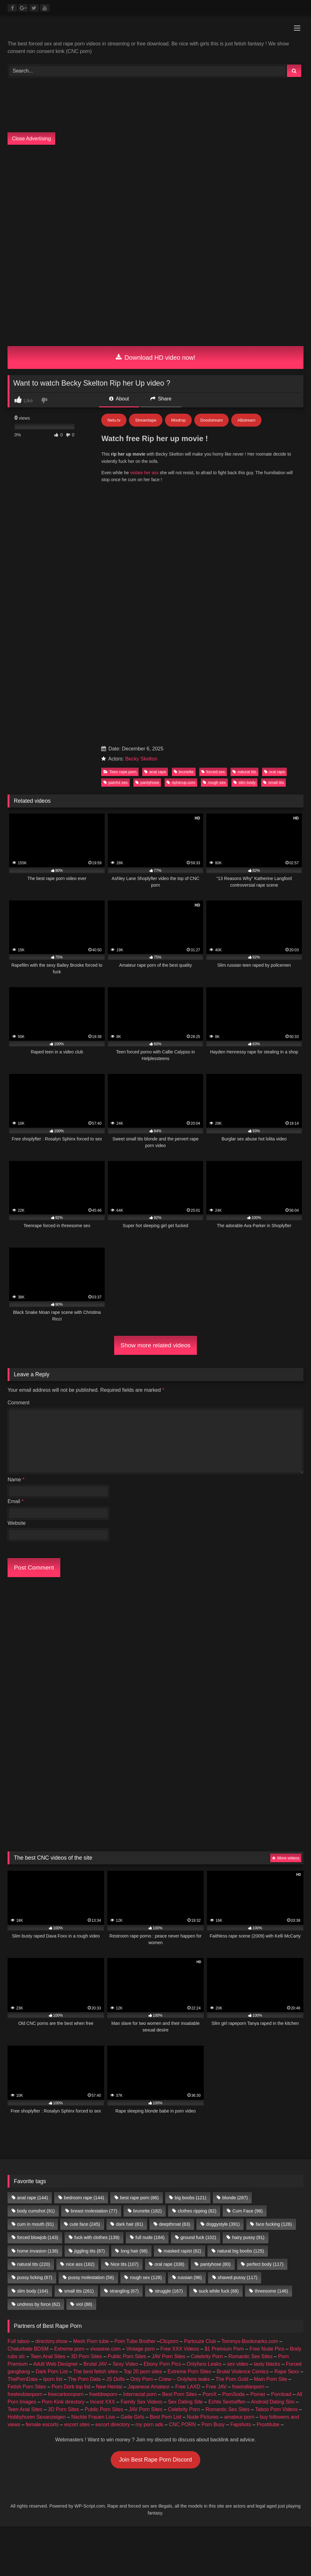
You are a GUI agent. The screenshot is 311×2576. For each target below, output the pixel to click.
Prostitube (268, 2424)
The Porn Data (84, 2379)
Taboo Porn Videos (276, 2409)
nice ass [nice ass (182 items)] (80, 2264)
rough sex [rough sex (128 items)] (146, 2277)
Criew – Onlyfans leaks (184, 2379)
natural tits (244, 771)
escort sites (77, 2424)
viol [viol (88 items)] (84, 2304)
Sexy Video (125, 2364)
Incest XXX (102, 2401)
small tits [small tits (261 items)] (79, 2290)
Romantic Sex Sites (250, 2356)
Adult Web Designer (55, 2364)
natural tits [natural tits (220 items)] (33, 2264)
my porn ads (149, 2424)
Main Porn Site (270, 2379)
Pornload (281, 2394)
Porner (257, 2394)
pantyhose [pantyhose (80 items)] (215, 2264)
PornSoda (233, 2394)
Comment (18, 1402)
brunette (184, 771)
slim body (244, 782)
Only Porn (141, 2379)
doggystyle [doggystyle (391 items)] (223, 2224)
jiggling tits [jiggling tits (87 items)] (89, 2250)
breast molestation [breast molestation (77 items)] (94, 2210)
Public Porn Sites (127, 2356)
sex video (238, 2364)
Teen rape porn (120, 771)
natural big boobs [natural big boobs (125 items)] (240, 2250)
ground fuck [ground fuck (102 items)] (198, 2237)
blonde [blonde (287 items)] (235, 2197)
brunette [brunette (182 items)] (147, 2210)
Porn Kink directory (63, 2401)
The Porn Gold (231, 2379)
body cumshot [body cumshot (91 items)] (36, 2210)
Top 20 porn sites (143, 2371)
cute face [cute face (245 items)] (85, 2224)
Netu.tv (114, 420)
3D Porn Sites (86, 2356)
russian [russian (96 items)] (190, 2277)
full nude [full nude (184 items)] (149, 2237)
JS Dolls (115, 2379)
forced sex (213, 771)
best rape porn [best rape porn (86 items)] (139, 2197)
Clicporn (169, 2341)
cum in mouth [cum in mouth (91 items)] (35, 2224)
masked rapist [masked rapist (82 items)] (182, 2250)
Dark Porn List (51, 2371)
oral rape (274, 771)
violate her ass (144, 472)
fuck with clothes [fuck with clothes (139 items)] (96, 2237)
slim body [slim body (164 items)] (32, 2290)
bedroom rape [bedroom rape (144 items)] (84, 2197)
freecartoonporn (66, 2394)
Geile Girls (132, 2417)
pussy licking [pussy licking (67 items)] (34, 2277)
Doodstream (211, 420)
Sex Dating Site (185, 2401)
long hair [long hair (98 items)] (134, 2250)
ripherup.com (181, 782)
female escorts (42, 2424)
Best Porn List (165, 2417)
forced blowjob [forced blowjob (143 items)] (37, 2237)
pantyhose (147, 782)
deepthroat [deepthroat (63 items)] (174, 2224)
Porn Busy (213, 2424)
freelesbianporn (25, 2394)
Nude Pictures (203, 2417)
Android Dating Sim (272, 2401)
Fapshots (240, 2424)
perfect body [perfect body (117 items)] (265, 2264)
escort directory (112, 2424)
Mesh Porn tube (91, 2341)
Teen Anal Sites (48, 2356)
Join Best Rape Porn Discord (155, 2460)
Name (16, 1479)
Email (16, 1501)
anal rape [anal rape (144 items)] (32, 2197)
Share (160, 398)
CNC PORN (182, 2424)
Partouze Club (200, 2341)
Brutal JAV (95, 2364)
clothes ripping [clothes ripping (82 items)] (197, 2210)
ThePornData (23, 2379)
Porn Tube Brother (135, 2341)
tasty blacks (267, 2364)
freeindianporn (248, 2386)
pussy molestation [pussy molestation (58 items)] (91, 2277)
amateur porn (239, 2417)
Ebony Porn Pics (162, 2364)
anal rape (155, 771)
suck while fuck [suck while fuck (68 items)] (218, 2290)
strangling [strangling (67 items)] (124, 2290)
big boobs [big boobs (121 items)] (190, 2197)
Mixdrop (178, 420)
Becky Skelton (141, 758)
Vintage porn (140, 2349)
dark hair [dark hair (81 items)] (129, 2224)
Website (17, 1523)
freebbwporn (103, 2394)
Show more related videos (155, 1345)
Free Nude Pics (266, 2349)
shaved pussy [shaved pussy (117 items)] (237, 2277)
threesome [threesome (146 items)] (271, 2290)
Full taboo (19, 2341)
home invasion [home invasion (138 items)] (37, 2250)
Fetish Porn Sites (27, 2386)
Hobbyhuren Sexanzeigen (37, 2417)
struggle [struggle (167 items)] (169, 2290)
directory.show (51, 2341)
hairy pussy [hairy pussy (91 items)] (248, 2237)
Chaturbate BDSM (28, 2349)
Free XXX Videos (179, 2349)
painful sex (115, 782)
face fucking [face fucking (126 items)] (274, 2224)
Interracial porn (140, 2394)
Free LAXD (187, 2386)
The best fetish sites (95, 2371)
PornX (209, 2394)
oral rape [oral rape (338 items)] (169, 2264)
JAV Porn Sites (168, 2356)
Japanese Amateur (149, 2386)
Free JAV (216, 2386)
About (119, 398)
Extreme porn (69, 2349)
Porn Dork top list (71, 2386)
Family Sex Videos (141, 2401)
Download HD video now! (156, 357)
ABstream (246, 420)
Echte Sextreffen (227, 2401)
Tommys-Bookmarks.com (249, 2341)
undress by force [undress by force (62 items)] (38, 2304)
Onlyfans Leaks (203, 2364)
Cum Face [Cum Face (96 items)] (247, 2210)
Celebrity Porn (207, 2356)
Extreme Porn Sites (189, 2371)
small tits (273, 782)
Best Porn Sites (179, 2394)
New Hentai (109, 2386)
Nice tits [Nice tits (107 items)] (124, 2264)
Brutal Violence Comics (243, 2371)
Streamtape (145, 420)
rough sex (214, 782)
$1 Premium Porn (224, 2349)
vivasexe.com (105, 2349)
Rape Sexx (286, 2371)
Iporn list (52, 2379)
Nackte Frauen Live (93, 2417)
